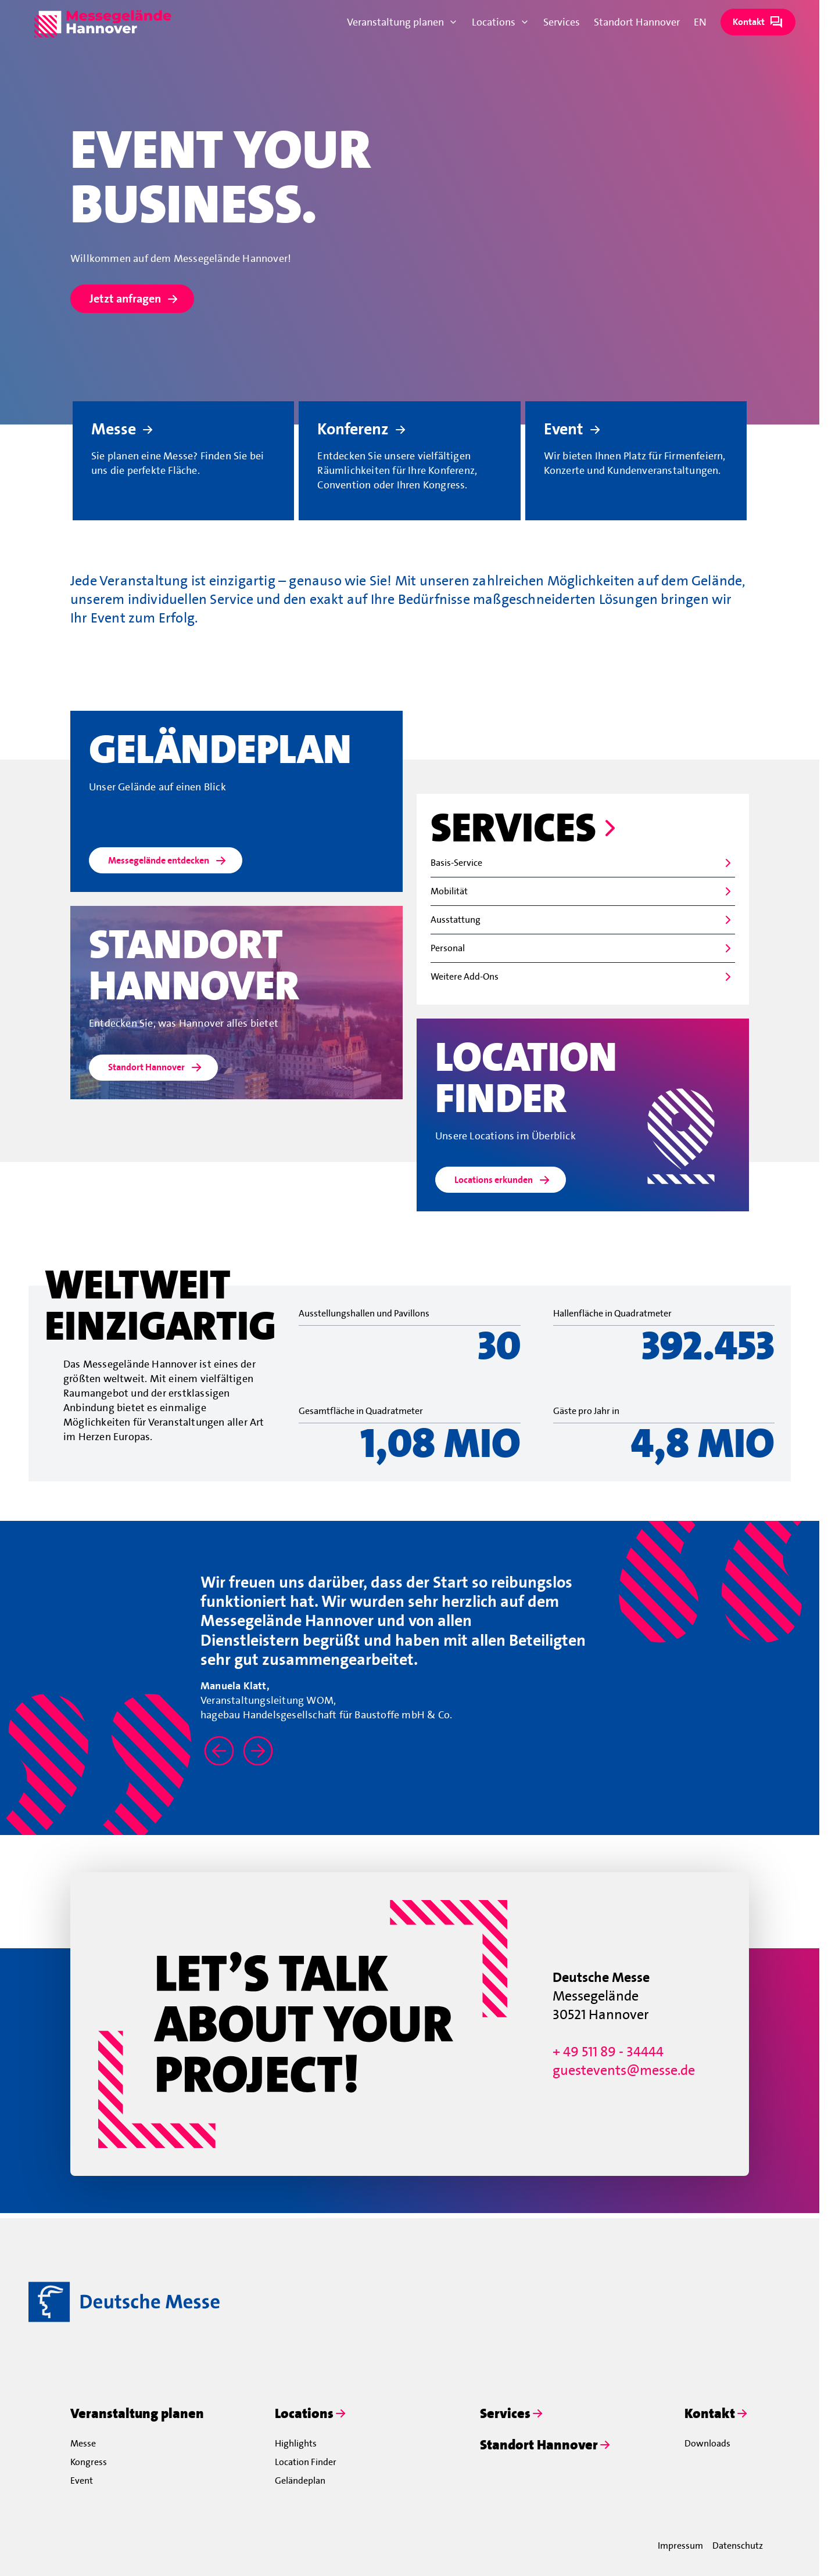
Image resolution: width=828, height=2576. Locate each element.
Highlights (296, 2443)
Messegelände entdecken (168, 861)
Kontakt (758, 22)
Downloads (707, 2443)
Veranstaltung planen (402, 22)
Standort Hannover (637, 22)
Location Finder (305, 2462)
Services (561, 22)
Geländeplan (300, 2480)
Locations (500, 22)
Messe (83, 2443)
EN (700, 22)
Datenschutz (737, 2545)
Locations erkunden (502, 1180)
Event (81, 2480)
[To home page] (103, 22)
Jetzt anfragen (134, 299)
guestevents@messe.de (624, 2070)
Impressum (680, 2545)
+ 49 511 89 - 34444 (608, 2051)
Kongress (88, 2462)
